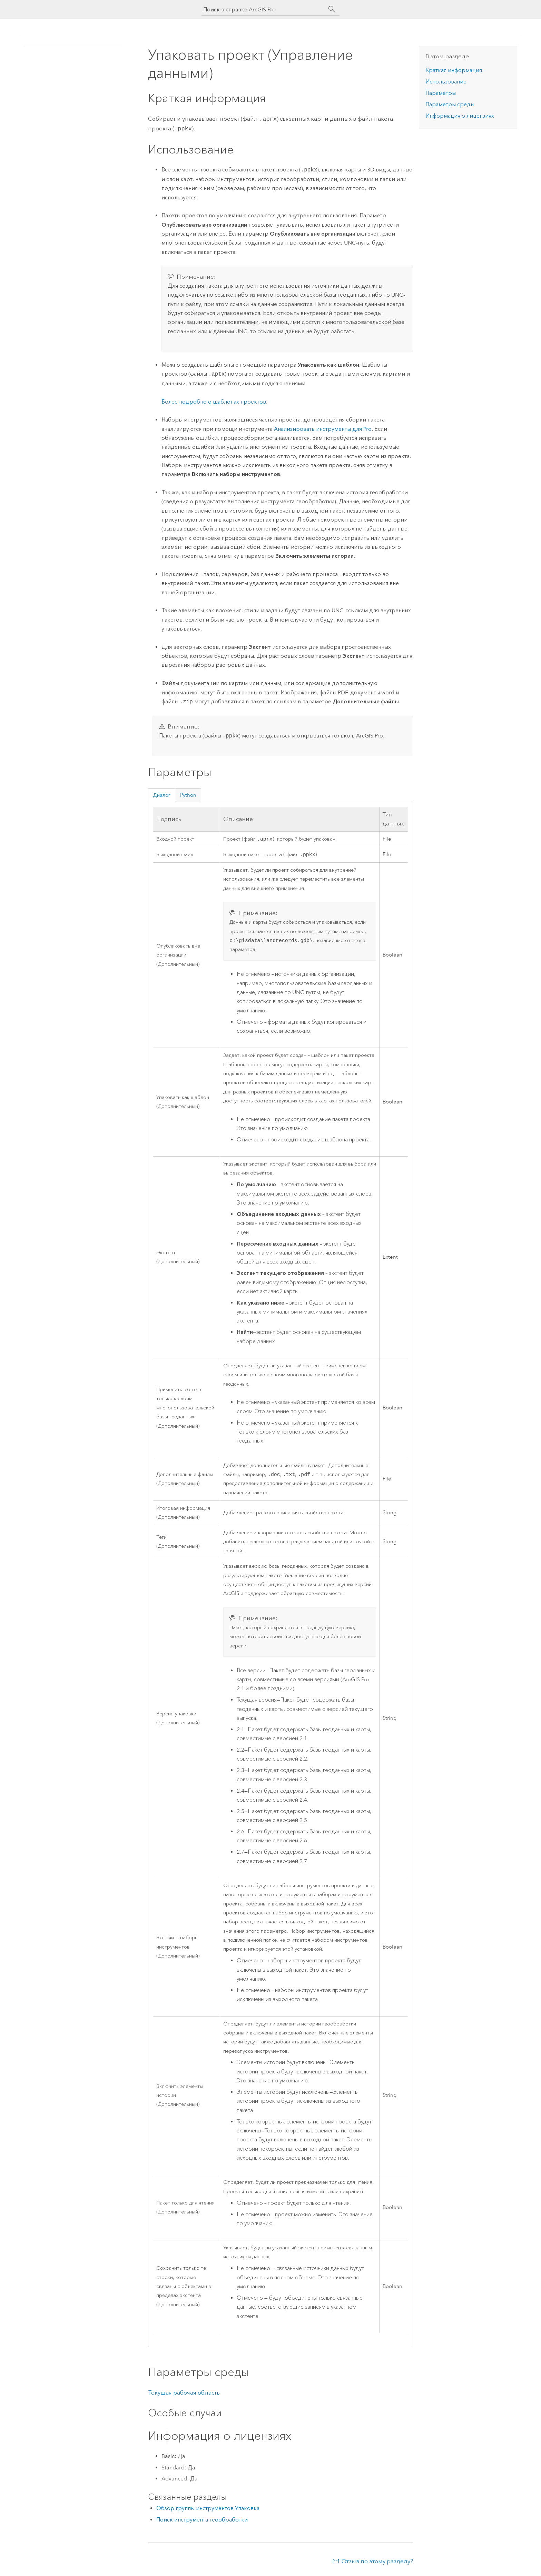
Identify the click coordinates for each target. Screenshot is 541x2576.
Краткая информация (453, 70)
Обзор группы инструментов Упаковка (207, 2509)
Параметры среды (449, 104)
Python (188, 794)
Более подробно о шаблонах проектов (213, 400)
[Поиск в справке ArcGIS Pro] (263, 9)
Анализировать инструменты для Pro (323, 427)
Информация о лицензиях (459, 115)
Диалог (161, 794)
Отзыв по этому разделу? (377, 2562)
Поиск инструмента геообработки (202, 2521)
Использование (445, 81)
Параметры (440, 93)
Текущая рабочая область (184, 2393)
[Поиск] (331, 9)
